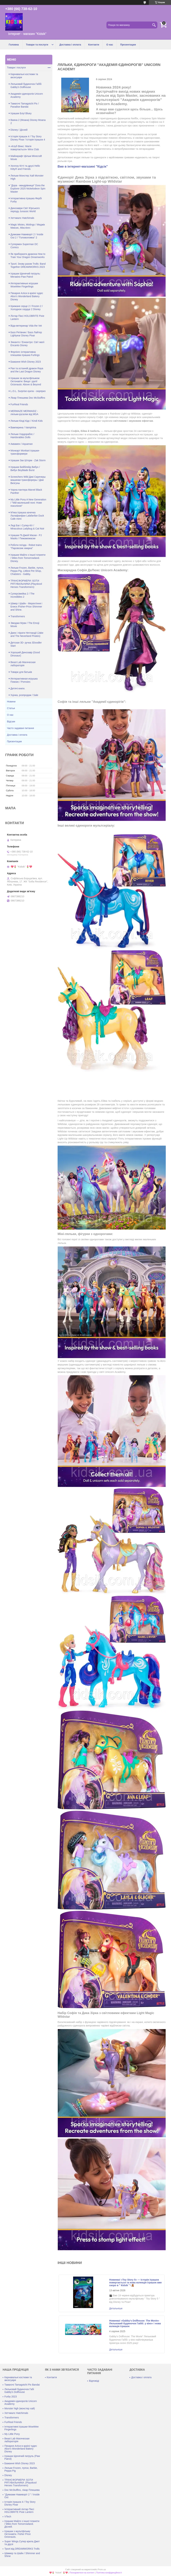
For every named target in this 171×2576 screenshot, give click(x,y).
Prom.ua (102, 2569)
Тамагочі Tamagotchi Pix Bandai (22, 2384)
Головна (14, 44)
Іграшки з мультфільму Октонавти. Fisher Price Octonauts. (17, 2534)
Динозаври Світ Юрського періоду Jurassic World (25, 210)
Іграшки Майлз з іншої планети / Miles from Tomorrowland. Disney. (27, 557)
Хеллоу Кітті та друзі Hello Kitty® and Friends (25, 167)
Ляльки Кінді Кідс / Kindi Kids (26, 420)
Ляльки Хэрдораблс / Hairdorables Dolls (22, 436)
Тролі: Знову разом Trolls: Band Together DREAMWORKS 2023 (28, 265)
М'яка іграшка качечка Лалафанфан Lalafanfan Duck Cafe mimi (27, 515)
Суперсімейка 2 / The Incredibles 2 (22, 595)
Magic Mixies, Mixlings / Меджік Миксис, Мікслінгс (27, 226)
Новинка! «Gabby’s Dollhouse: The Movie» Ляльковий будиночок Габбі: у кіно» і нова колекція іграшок (135, 2323)
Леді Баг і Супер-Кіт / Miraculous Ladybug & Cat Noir (27, 527)
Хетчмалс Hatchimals (22, 218)
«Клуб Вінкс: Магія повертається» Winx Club (24, 148)
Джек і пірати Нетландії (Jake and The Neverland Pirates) (26, 634)
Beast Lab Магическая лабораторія (22, 664)
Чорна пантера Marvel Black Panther (26, 491)
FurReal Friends (19, 404)
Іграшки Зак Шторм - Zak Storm (28, 460)
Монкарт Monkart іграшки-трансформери (25, 452)
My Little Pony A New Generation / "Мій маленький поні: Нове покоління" (28, 502)
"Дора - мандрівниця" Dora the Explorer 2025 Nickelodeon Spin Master (27, 188)
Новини (11, 701)
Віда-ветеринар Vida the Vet (26, 325)
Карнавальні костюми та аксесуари (24, 76)
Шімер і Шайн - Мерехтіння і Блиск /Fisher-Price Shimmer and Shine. (26, 606)
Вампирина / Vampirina (23, 427)
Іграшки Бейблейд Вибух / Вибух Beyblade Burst (25, 469)
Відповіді (94, 2380)
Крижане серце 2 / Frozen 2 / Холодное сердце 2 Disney (26, 308)
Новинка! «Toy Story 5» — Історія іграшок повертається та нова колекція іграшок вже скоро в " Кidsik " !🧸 (135, 2282)
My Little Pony (12, 2434)
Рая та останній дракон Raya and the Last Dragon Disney (26, 370)
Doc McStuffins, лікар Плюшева (22, 2490)
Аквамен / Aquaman (21, 444)
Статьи (11, 708)
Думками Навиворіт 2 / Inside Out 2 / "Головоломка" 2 (26, 236)
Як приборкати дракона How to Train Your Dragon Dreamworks (27, 256)
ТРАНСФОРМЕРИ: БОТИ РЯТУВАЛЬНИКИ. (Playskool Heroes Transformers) (20, 2482)
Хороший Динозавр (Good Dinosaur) (25, 654)
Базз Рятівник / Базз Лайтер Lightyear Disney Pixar (26, 334)
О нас (109, 44)
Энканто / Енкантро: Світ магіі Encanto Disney (27, 344)
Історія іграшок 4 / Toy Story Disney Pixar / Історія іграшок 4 (27, 138)
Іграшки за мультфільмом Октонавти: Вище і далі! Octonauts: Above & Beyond (25, 381)
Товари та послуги (37, 44)
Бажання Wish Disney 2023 (25, 361)
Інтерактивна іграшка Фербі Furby (26, 200)
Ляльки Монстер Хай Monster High (27, 177)
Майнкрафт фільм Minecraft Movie (26, 158)
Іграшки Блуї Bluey (21, 113)
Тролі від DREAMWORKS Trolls (22, 2548)
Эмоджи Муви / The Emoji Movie (24, 625)
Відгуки (11, 721)
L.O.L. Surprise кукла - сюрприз (28, 391)
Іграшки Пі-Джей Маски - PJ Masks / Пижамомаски (26, 537)
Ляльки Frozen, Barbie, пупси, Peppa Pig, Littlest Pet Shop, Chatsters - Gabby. (27, 570)
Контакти (93, 44)
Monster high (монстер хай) (19, 2408)
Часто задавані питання (20, 728)
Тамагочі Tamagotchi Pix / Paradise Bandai (24, 105)
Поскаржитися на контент (82, 2572)
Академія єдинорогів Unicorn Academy (26, 95)
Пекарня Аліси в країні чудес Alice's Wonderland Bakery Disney (26, 296)
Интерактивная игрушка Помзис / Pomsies (24, 680)
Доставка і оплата (70, 44)
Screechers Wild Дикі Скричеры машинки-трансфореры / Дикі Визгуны (28, 479)
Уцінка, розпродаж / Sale (24, 695)
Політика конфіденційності (109, 2572)
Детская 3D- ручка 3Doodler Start (26, 644)
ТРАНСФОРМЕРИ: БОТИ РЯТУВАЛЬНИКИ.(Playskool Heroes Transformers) (26, 583)
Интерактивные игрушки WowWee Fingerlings (24, 285)
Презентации (128, 44)
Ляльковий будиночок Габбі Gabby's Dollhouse (26, 86)
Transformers (17, 616)
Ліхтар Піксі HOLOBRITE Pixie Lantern (27, 317)
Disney (8, 2475)
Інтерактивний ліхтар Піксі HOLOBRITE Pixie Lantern (19, 2510)
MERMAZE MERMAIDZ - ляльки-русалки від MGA (24, 413)
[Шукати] (153, 25)
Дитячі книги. (17, 688)
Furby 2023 (10, 2396)
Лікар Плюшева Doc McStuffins (27, 397)
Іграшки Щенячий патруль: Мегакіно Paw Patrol (25, 275)
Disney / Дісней (18, 129)
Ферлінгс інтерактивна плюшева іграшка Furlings (25, 353)
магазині (88, 166)
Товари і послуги (16, 67)
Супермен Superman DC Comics (24, 246)
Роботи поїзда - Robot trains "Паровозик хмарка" (26, 547)
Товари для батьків (21, 672)
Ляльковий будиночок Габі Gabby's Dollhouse (19, 2390)
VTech (7, 2516)
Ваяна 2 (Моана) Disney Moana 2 (28, 122)
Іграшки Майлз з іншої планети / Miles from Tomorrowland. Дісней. (21, 2524)
